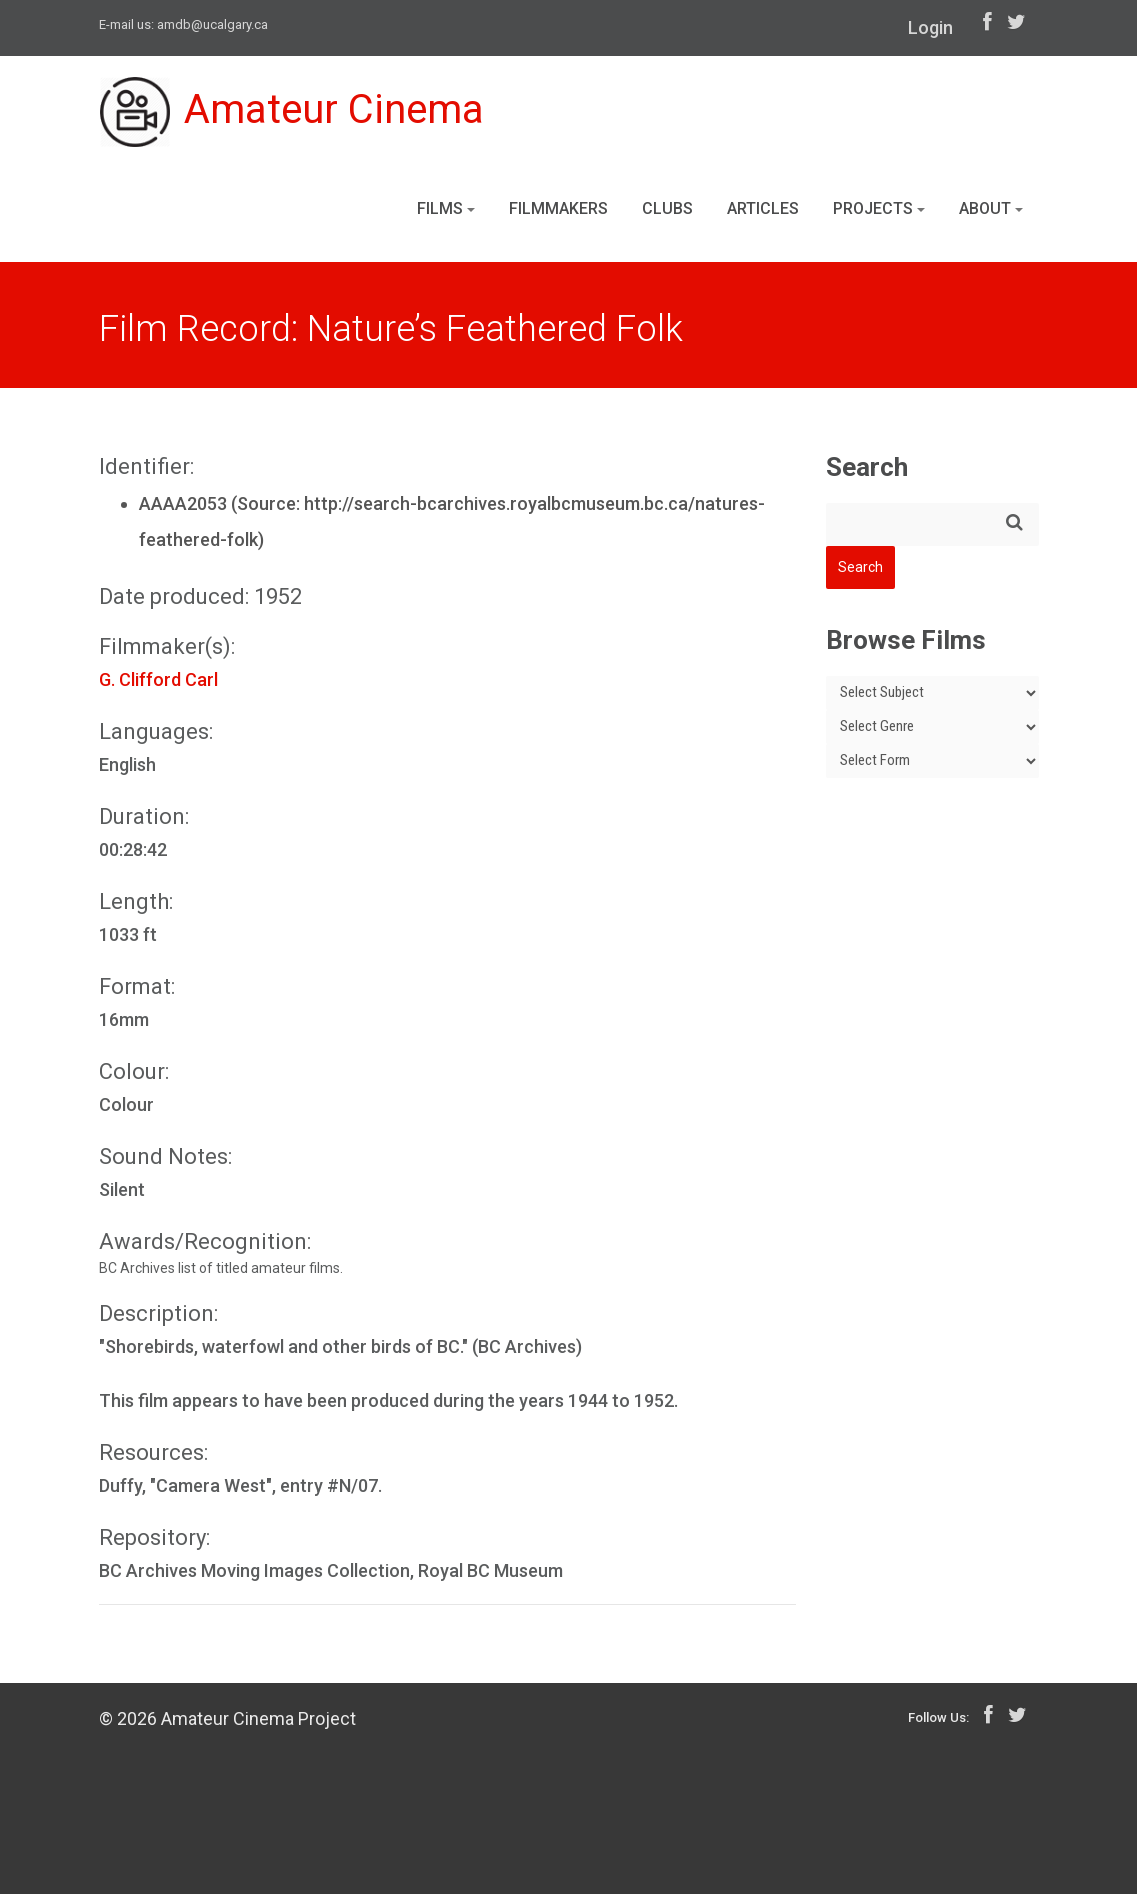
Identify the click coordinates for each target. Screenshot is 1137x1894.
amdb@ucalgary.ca (212, 24)
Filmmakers (558, 208)
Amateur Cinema (292, 112)
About (991, 208)
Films (446, 208)
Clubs (667, 208)
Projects (879, 208)
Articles (763, 208)
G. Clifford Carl (158, 679)
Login (930, 27)
